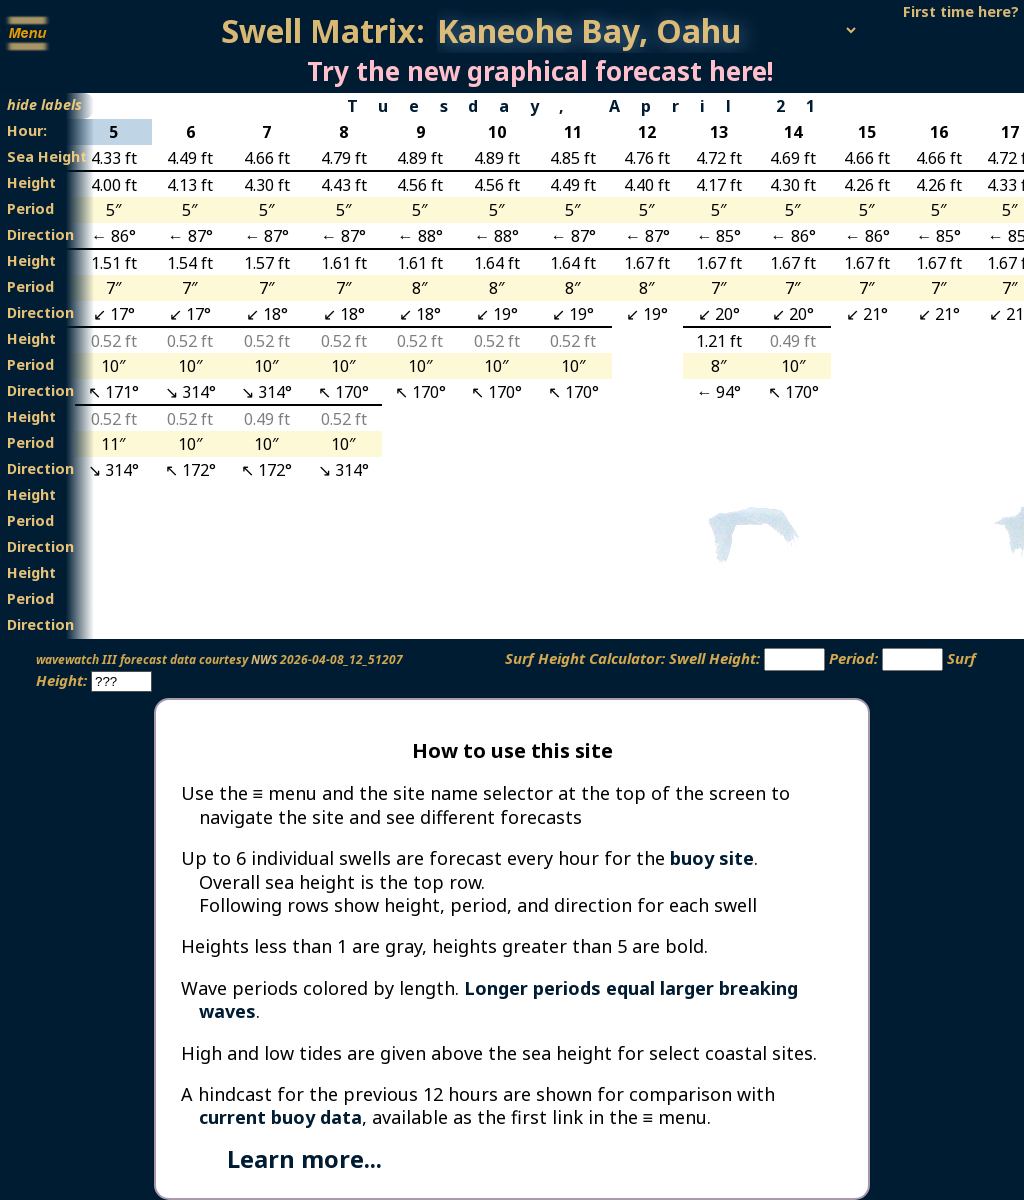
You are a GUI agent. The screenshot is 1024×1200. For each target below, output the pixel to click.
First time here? (961, 11)
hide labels (44, 104)
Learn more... (304, 1159)
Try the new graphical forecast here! (540, 71)
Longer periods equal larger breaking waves (498, 999)
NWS (264, 659)
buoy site (712, 858)
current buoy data (280, 1117)
